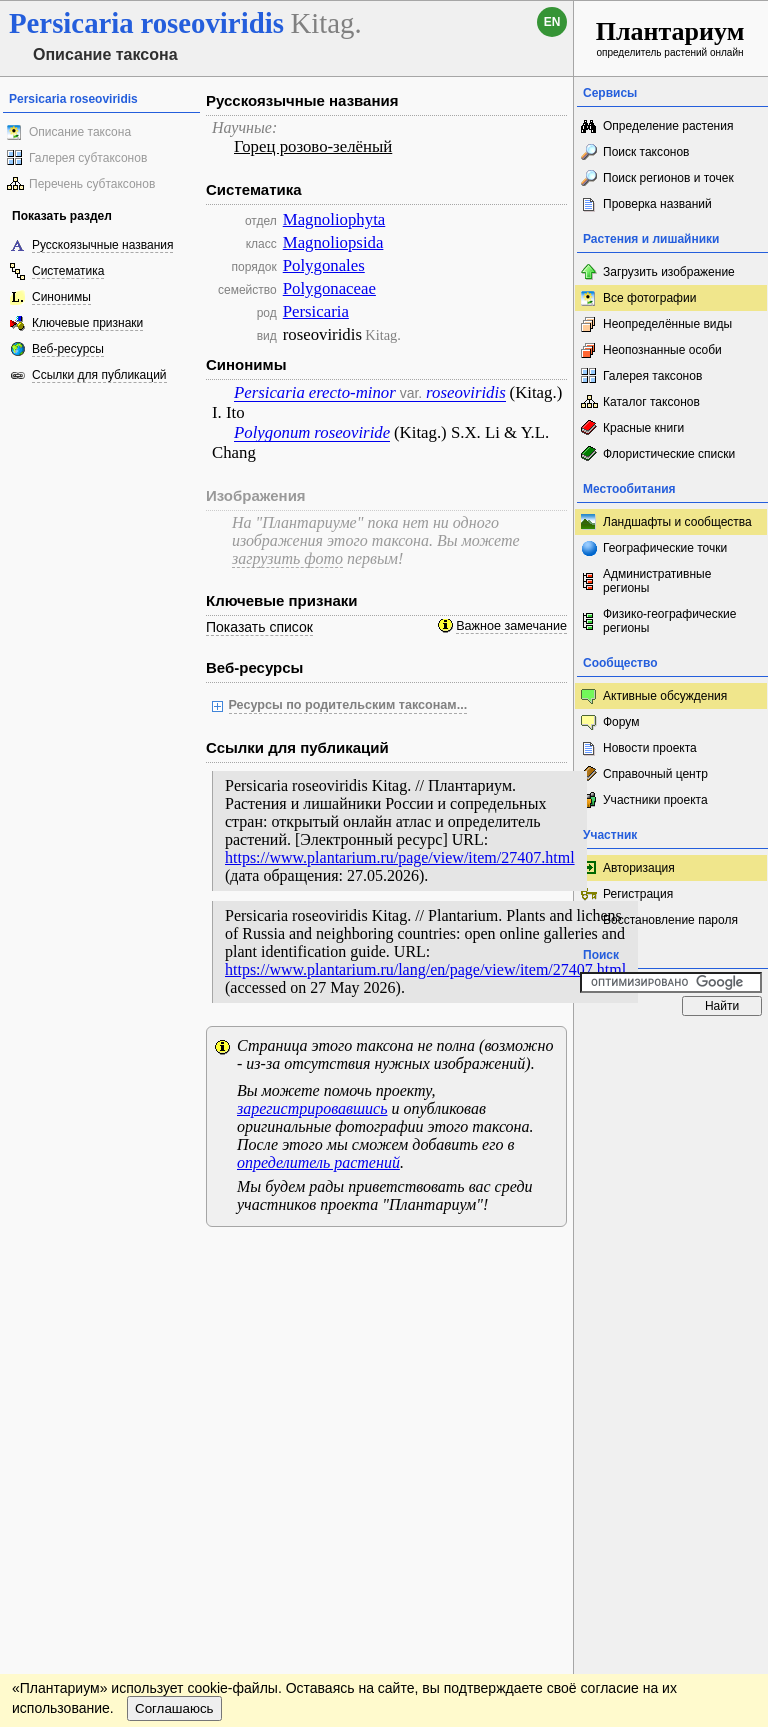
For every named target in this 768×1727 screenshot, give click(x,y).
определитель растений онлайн (670, 37)
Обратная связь (152, 1262)
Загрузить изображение (669, 272)
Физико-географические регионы (669, 621)
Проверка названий (657, 204)
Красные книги (643, 428)
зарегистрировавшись (312, 1108)
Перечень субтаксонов (92, 184)
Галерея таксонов (652, 376)
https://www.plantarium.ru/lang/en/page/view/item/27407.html (425, 969)
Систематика (68, 271)
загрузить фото (287, 558)
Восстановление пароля (670, 920)
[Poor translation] (73, 1424)
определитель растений (318, 1162)
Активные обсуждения (665, 696)
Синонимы (61, 297)
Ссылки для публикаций (99, 375)
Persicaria (316, 311)
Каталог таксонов (651, 402)
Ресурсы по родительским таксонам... (348, 705)
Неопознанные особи (662, 350)
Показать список (259, 627)
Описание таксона (80, 132)
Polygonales (324, 265)
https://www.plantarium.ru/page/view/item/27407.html (400, 857)
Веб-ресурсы (68, 349)
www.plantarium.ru (671, 1261)
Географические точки (665, 548)
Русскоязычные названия (102, 245)
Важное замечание (511, 626)
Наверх (542, 1262)
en (552, 22)
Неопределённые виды (667, 324)
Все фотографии (649, 298)
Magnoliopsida (333, 242)
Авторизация (639, 868)
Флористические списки (669, 454)
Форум (621, 722)
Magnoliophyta (334, 219)
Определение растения (668, 126)
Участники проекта (655, 800)
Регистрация (638, 894)
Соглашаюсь (174, 1318)
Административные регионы (657, 581)
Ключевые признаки (87, 323)
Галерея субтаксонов (88, 158)
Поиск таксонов (646, 152)
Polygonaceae (329, 288)
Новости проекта (650, 748)
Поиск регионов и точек (668, 178)
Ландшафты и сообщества (677, 522)
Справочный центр (655, 774)
